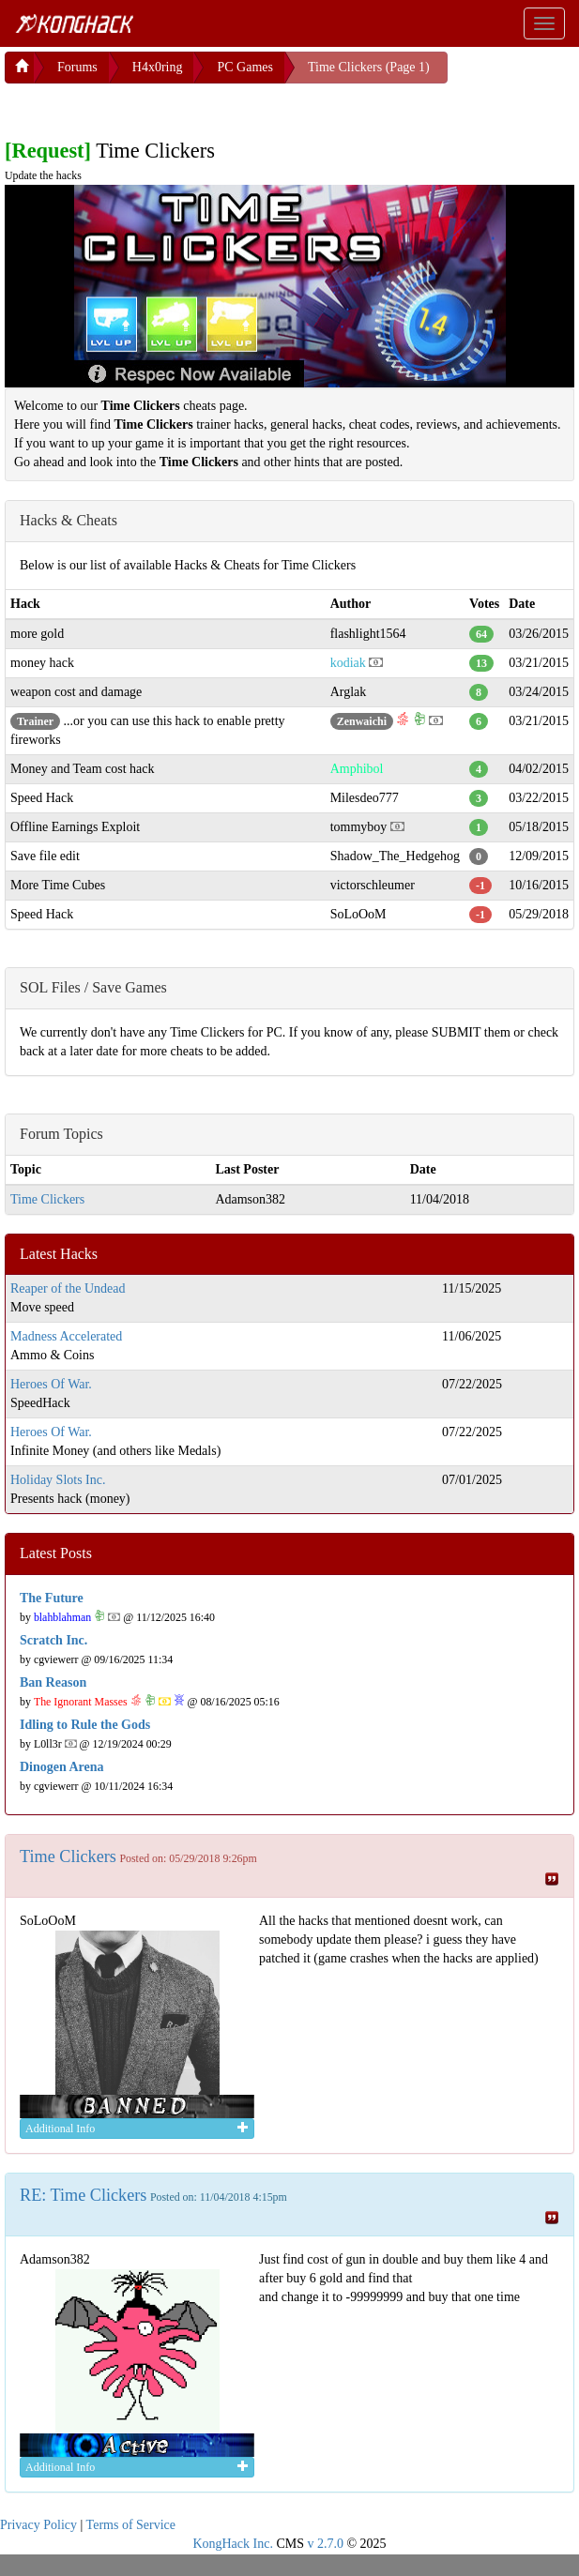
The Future (52, 1598)
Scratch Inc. (53, 1640)
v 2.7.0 (325, 2544)
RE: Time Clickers (83, 2195)
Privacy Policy (38, 2525)
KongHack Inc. (232, 2544)
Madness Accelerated (66, 1336)
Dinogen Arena (62, 1767)
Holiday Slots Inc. (58, 1480)
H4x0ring (157, 67)
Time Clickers (47, 1199)
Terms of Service (130, 2525)
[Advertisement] (155, 106)
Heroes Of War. (51, 1384)
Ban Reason (53, 1682)
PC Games (245, 67)
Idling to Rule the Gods (85, 1725)
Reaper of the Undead (67, 1288)
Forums (77, 67)
